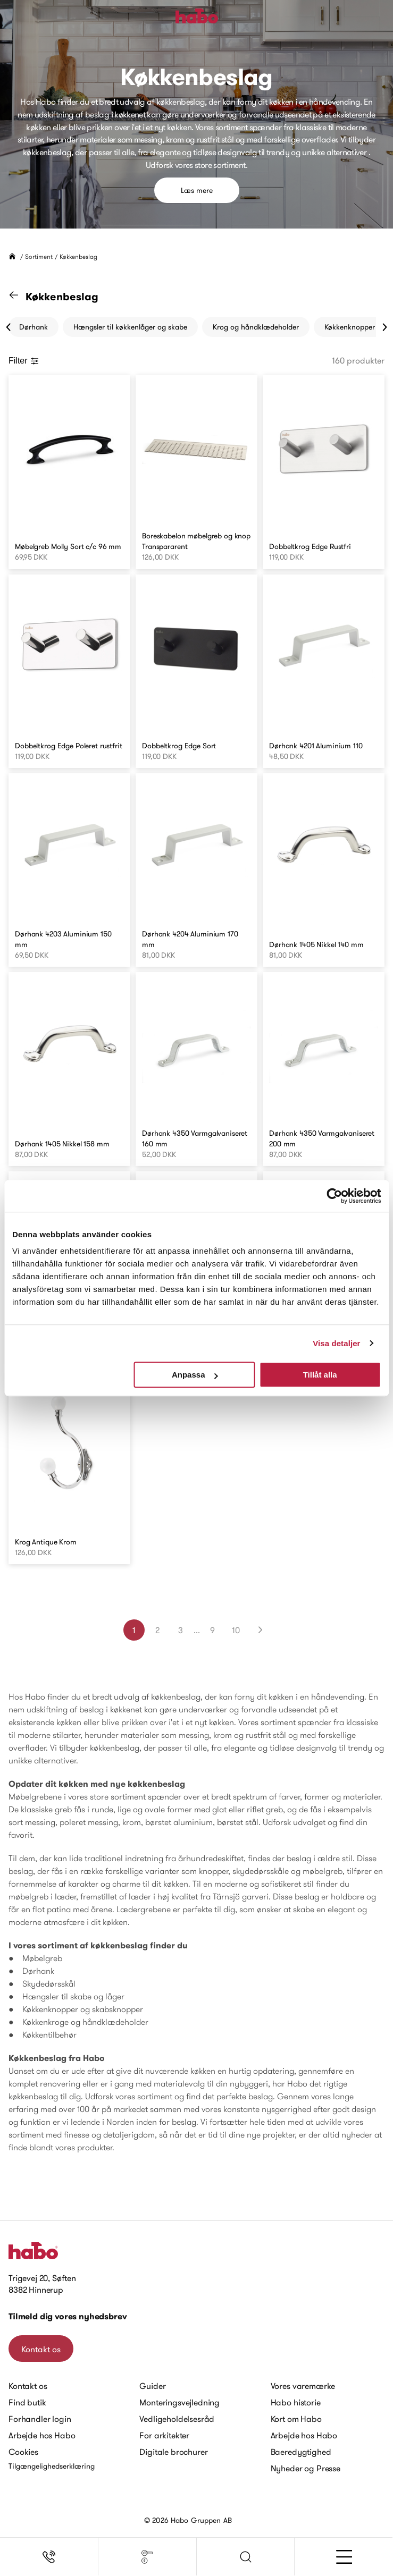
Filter (24, 360)
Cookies (23, 2451)
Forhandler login (40, 2418)
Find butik (27, 2402)
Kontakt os (41, 2349)
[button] (246, 2557)
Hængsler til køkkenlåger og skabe (130, 327)
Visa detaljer (336, 1343)
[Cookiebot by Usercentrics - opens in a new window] (334, 1196)
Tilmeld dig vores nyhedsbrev (68, 2316)
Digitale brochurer (173, 2451)
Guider (152, 2385)
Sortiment (39, 256)
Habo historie (296, 2402)
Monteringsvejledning (179, 2402)
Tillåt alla (320, 1374)
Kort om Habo (296, 2418)
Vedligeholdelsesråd (176, 2418)
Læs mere (197, 190)
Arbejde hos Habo (42, 2435)
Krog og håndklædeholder (256, 327)
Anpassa (195, 1374)
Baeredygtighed (301, 2451)
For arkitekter (164, 2435)
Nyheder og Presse (305, 2468)
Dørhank (33, 327)
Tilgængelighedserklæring (52, 2466)
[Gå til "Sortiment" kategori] (20, 296)
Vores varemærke (303, 2385)
